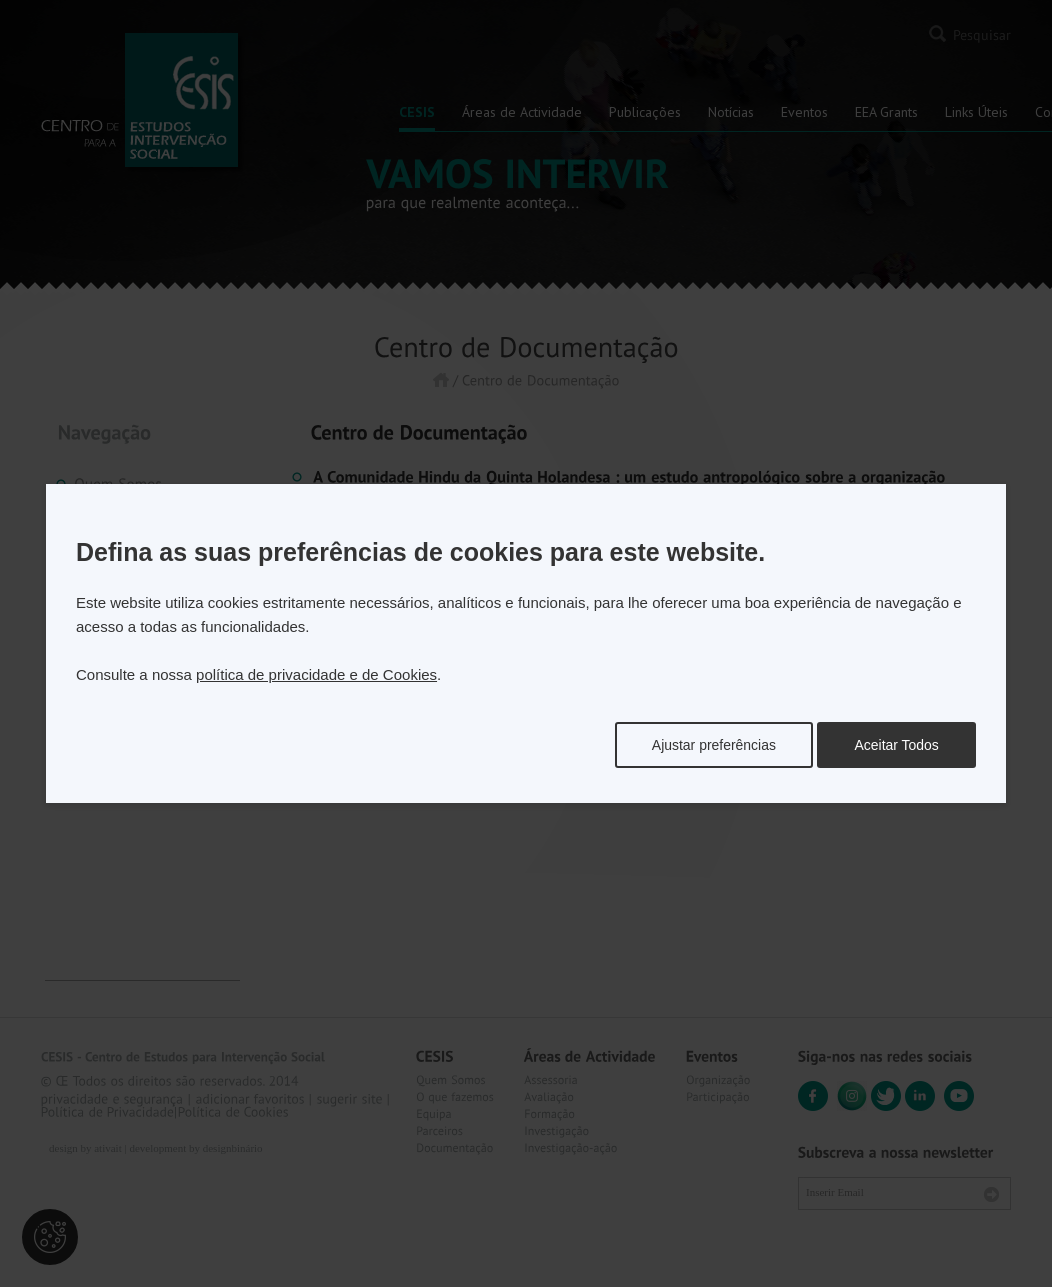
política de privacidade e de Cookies (316, 674)
